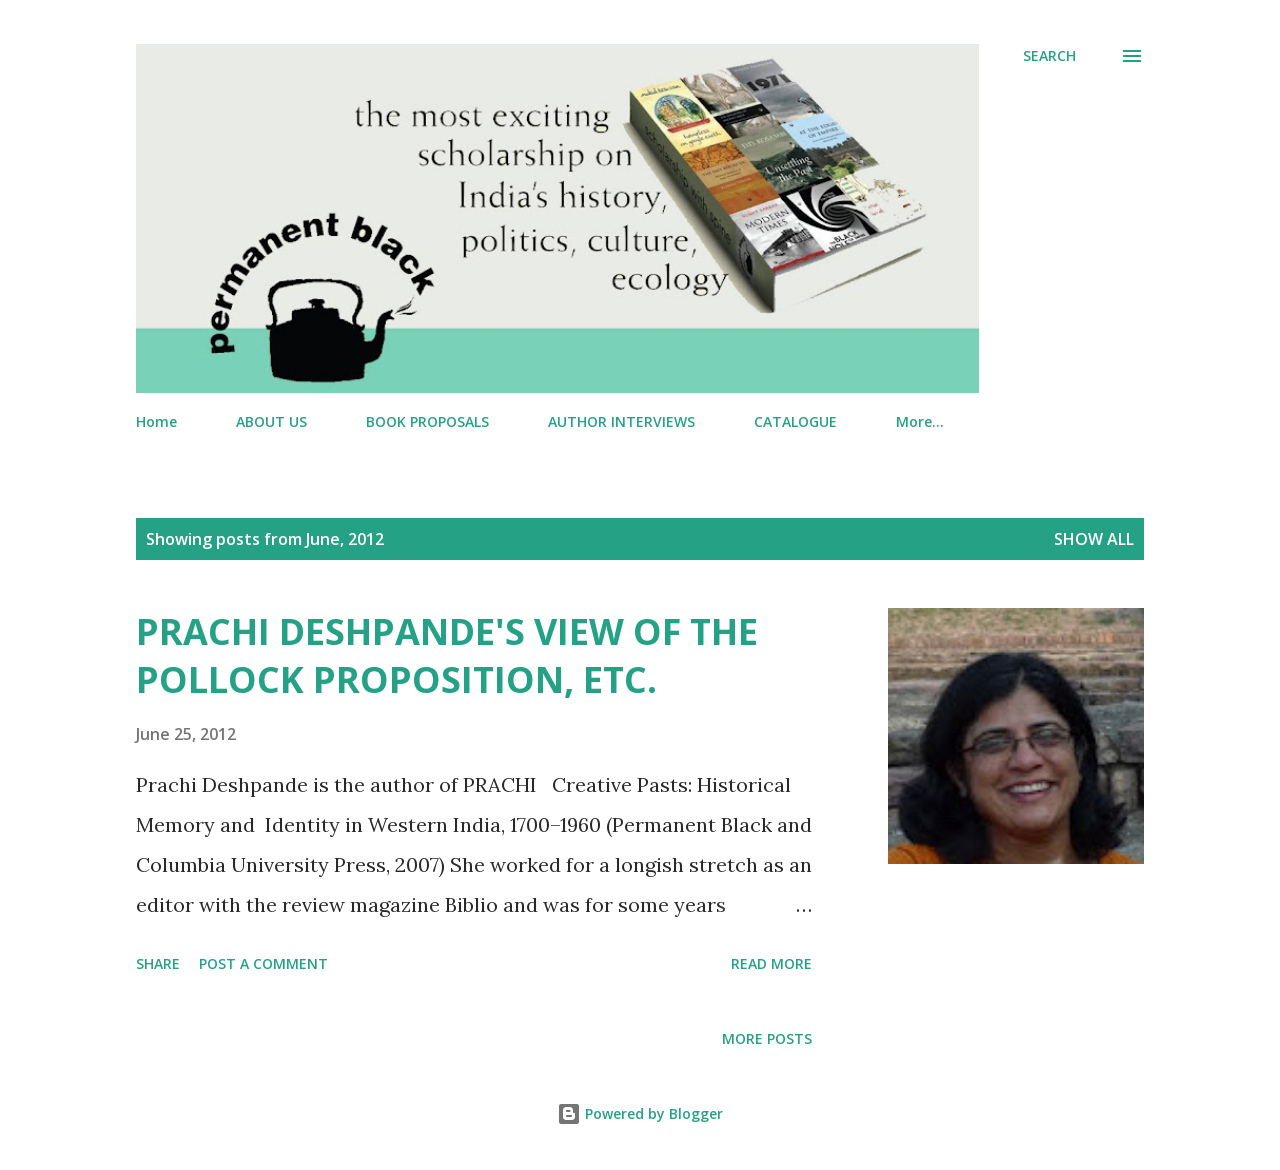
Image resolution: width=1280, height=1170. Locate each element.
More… (920, 421)
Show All (1094, 539)
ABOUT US (271, 421)
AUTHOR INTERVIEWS (621, 421)
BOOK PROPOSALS (427, 421)
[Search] (1049, 56)
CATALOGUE (795, 421)
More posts (767, 1038)
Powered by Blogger (640, 1113)
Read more (771, 963)
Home (156, 421)
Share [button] (158, 963)
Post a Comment (263, 963)
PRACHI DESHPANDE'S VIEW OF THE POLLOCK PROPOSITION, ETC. (447, 655)
